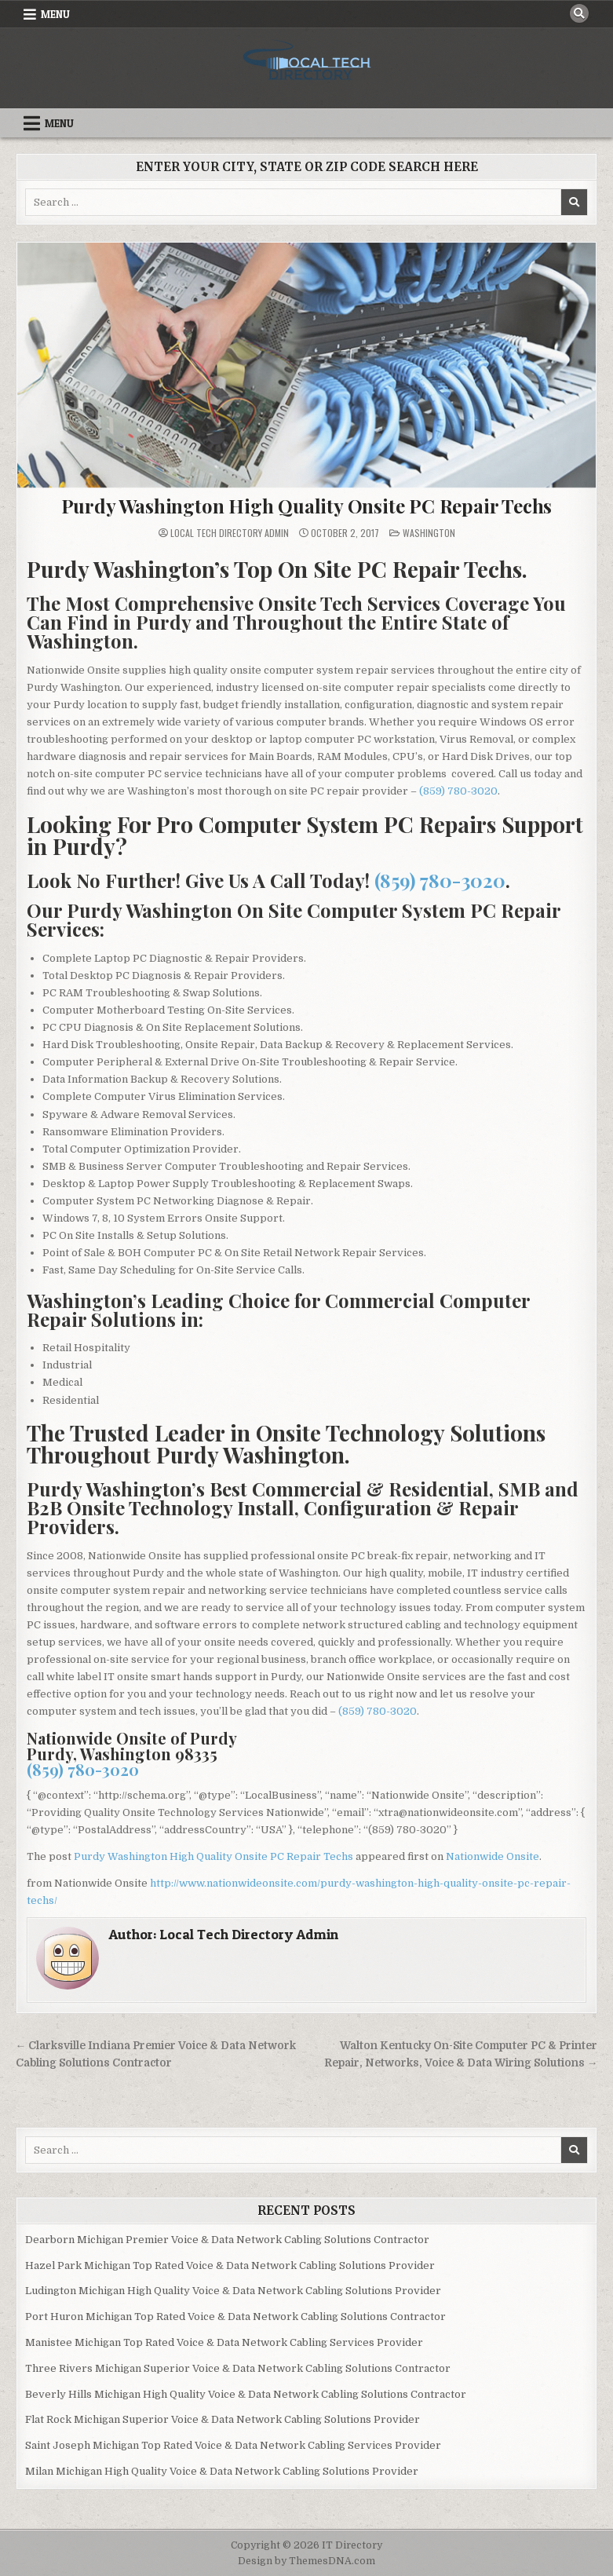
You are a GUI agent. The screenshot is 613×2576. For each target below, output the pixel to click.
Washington (429, 532)
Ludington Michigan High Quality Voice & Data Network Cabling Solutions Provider (233, 2290)
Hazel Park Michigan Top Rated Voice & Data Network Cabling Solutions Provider (230, 2265)
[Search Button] (579, 13)
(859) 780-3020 (458, 791)
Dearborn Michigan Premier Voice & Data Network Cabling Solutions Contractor (227, 2239)
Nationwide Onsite (492, 1856)
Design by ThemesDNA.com (306, 2561)
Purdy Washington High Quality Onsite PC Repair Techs (307, 505)
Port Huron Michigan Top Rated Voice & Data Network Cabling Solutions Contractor (235, 2316)
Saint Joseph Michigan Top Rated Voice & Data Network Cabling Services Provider (233, 2445)
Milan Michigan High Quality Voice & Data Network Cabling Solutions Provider (221, 2471)
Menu (55, 14)
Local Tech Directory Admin (229, 533)
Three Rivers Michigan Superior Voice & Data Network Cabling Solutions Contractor (238, 2368)
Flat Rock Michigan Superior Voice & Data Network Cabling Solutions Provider (222, 2419)
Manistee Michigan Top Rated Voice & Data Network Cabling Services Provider (224, 2342)
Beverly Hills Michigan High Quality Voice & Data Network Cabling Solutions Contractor (245, 2394)
